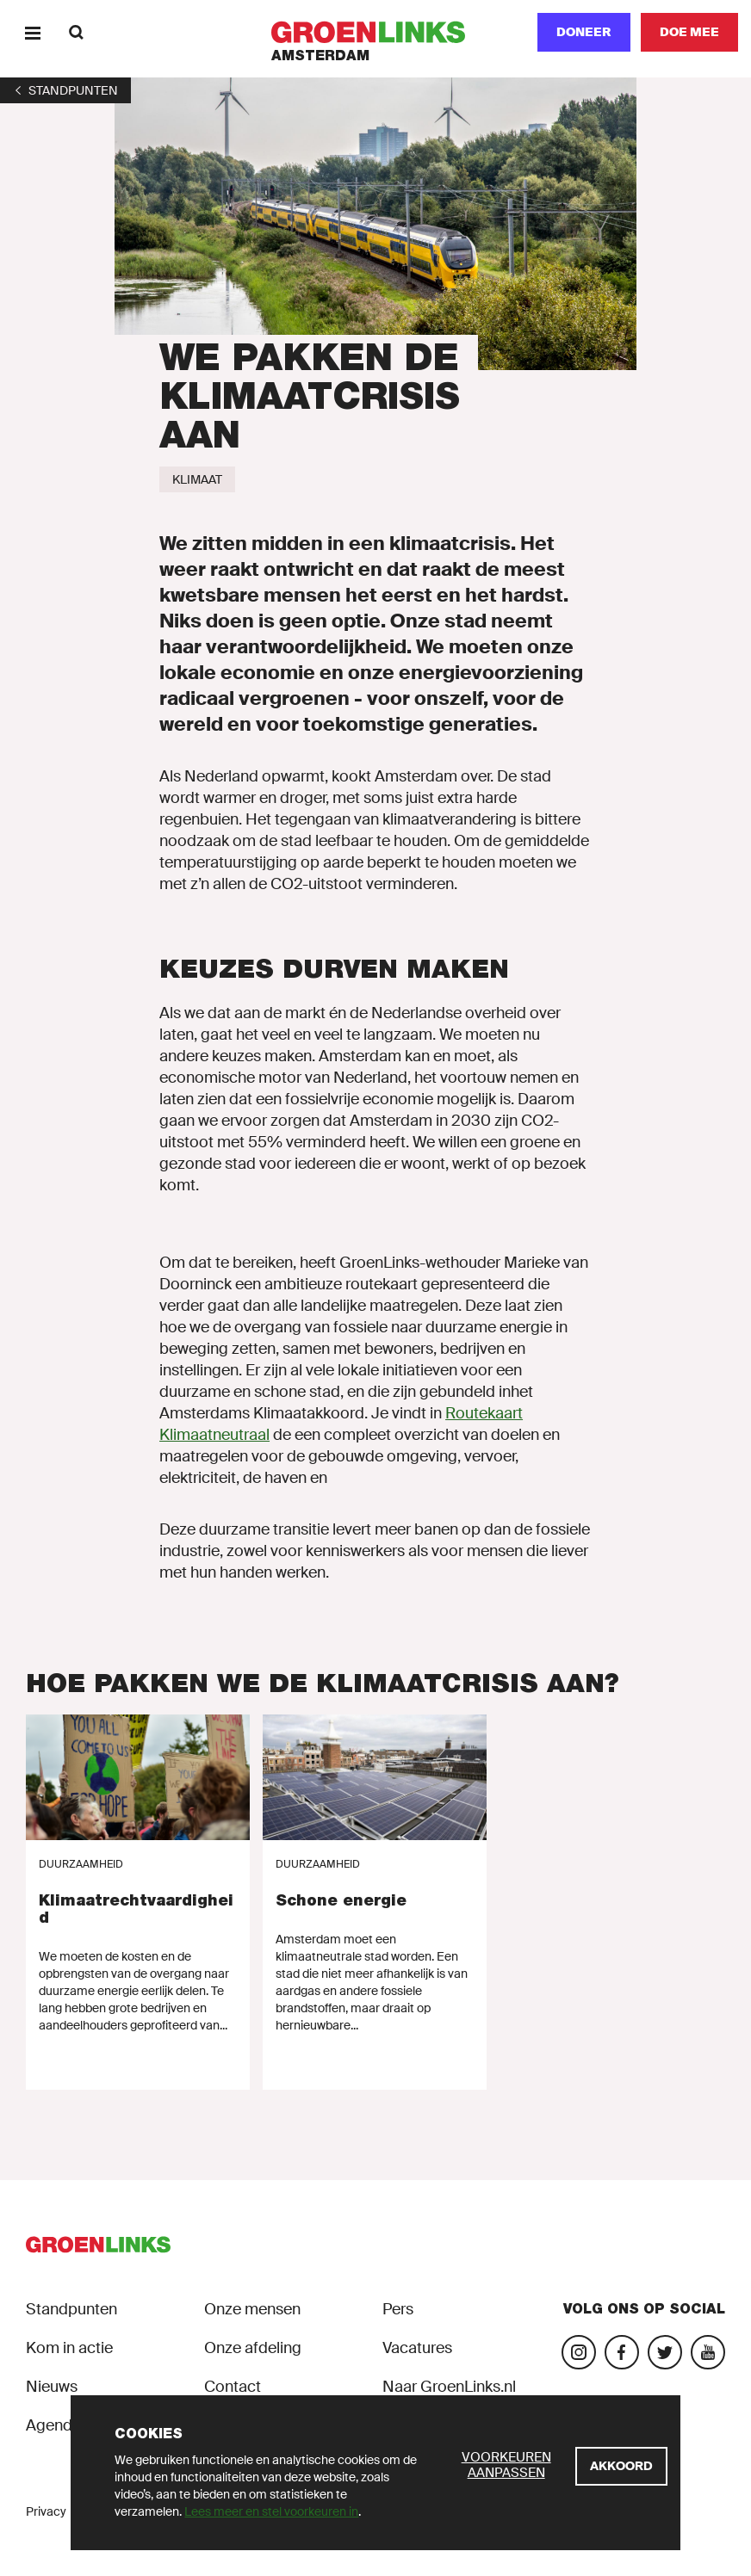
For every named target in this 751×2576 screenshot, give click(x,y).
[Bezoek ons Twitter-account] (665, 2352)
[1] (65, 90)
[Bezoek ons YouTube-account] (708, 2352)
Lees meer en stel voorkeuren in (271, 2511)
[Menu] (32, 32)
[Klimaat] (197, 479)
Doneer (583, 32)
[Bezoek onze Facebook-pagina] (622, 2352)
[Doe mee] (689, 32)
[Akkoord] (621, 2466)
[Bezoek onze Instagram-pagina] (579, 2352)
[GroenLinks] (376, 32)
